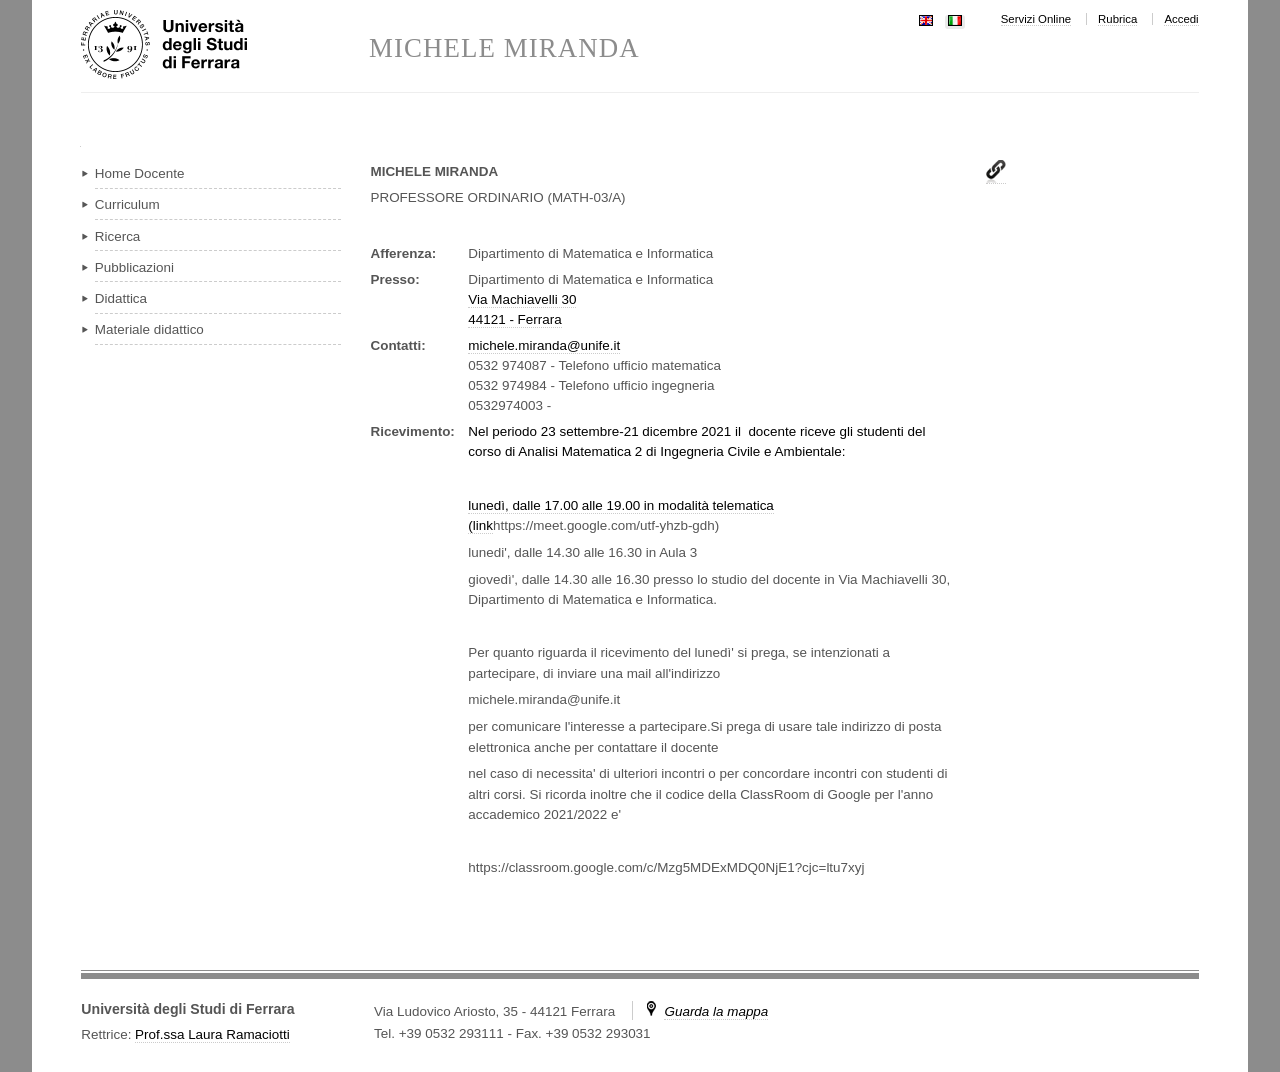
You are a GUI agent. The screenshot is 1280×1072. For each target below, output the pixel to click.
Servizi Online (1036, 19)
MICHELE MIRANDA (504, 48)
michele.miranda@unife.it (544, 345)
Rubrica (1117, 19)
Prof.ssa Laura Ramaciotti (212, 1034)
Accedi (1181, 19)
